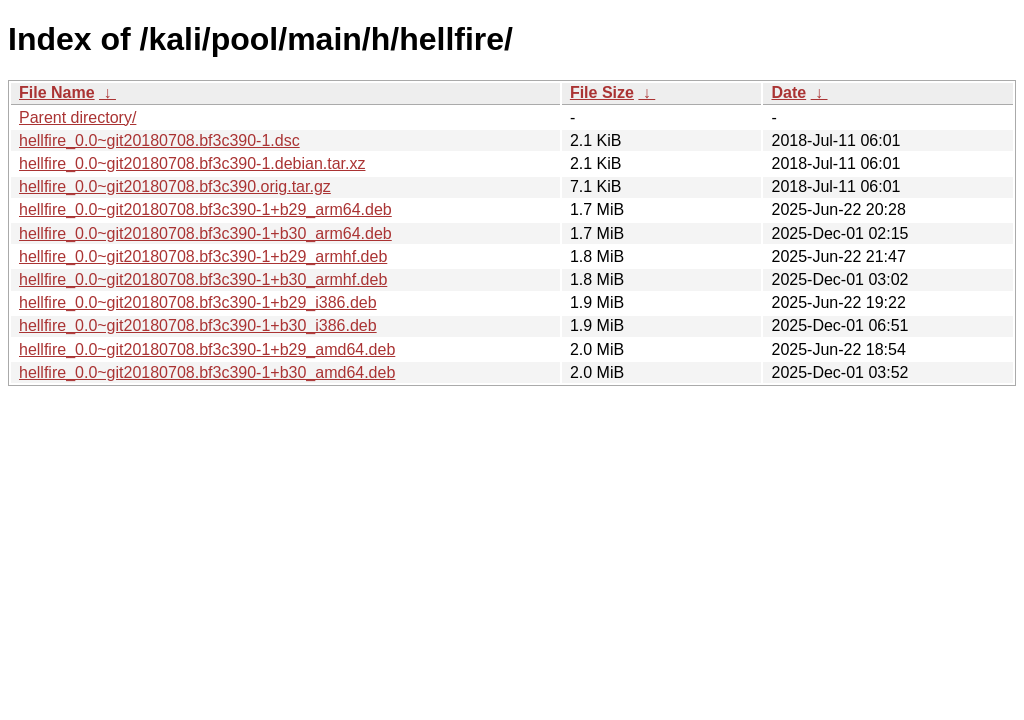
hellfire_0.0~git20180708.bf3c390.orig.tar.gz (175, 186)
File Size (602, 92)
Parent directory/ (77, 117)
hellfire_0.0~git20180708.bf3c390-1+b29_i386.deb (198, 302)
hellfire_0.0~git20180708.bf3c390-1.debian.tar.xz (192, 163)
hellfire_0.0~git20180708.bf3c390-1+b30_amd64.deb (207, 372)
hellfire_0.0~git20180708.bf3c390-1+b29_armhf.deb (203, 256)
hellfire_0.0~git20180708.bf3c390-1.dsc (159, 140)
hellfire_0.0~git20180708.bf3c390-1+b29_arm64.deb (205, 209)
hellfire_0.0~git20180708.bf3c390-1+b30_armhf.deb (203, 279)
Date (788, 92)
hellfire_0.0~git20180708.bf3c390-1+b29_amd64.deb (207, 349)
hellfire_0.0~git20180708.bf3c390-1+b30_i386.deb (198, 325)
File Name (57, 92)
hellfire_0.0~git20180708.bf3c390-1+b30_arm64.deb (205, 233)
